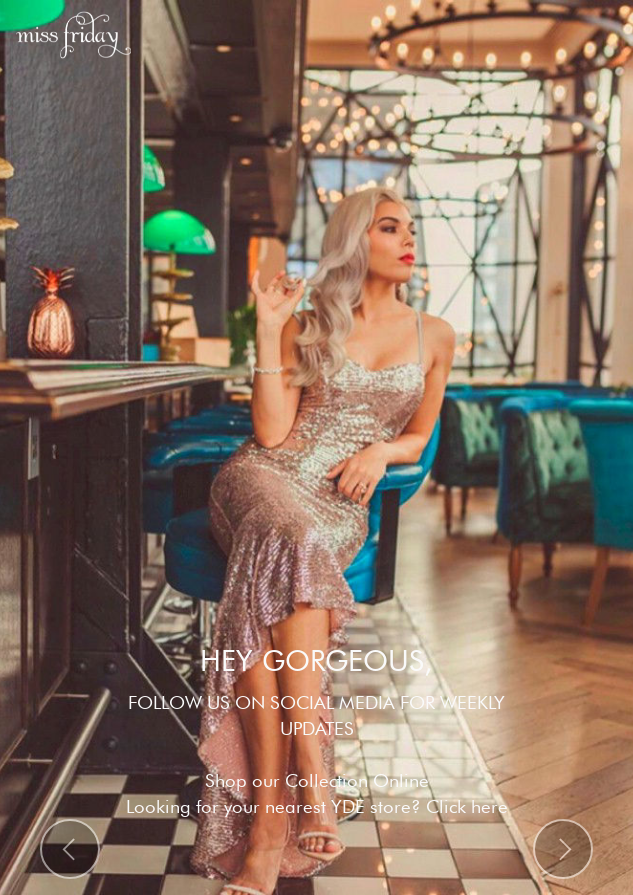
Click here (467, 806)
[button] (70, 849)
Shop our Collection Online (317, 780)
